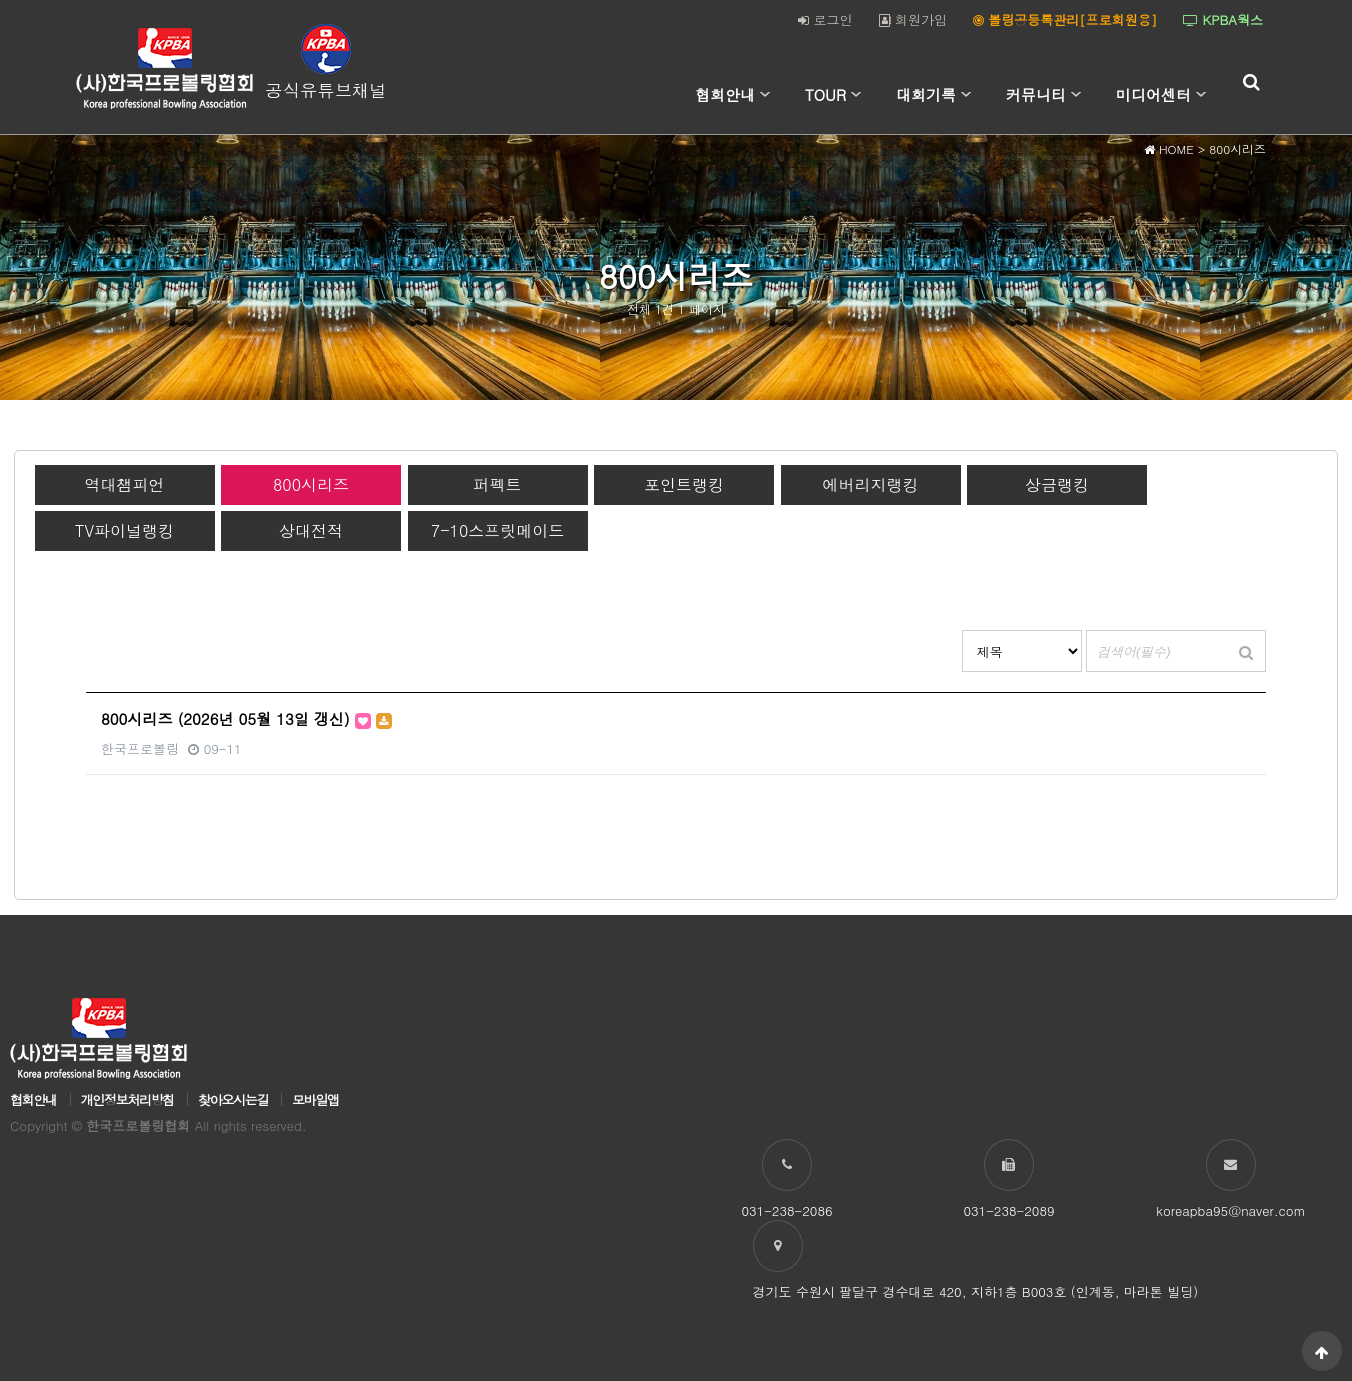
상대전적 (311, 530)
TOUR (825, 94)
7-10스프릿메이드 (497, 530)
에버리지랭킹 (871, 484)
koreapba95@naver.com (1230, 1210)
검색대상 (962, 630)
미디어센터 (1153, 94)
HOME (1169, 148)
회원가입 (913, 19)
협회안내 (725, 94)
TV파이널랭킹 (124, 530)
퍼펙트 (498, 484)
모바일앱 (315, 1099)
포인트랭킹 (684, 484)
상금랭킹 (1057, 484)
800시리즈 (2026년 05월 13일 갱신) (246, 718)
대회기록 (926, 94)
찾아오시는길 (233, 1099)
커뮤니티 (1036, 94)
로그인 (825, 19)
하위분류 (765, 95)
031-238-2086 (786, 1210)
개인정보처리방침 (127, 1099)
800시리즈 (311, 484)
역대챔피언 (125, 484)
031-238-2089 (1008, 1210)
